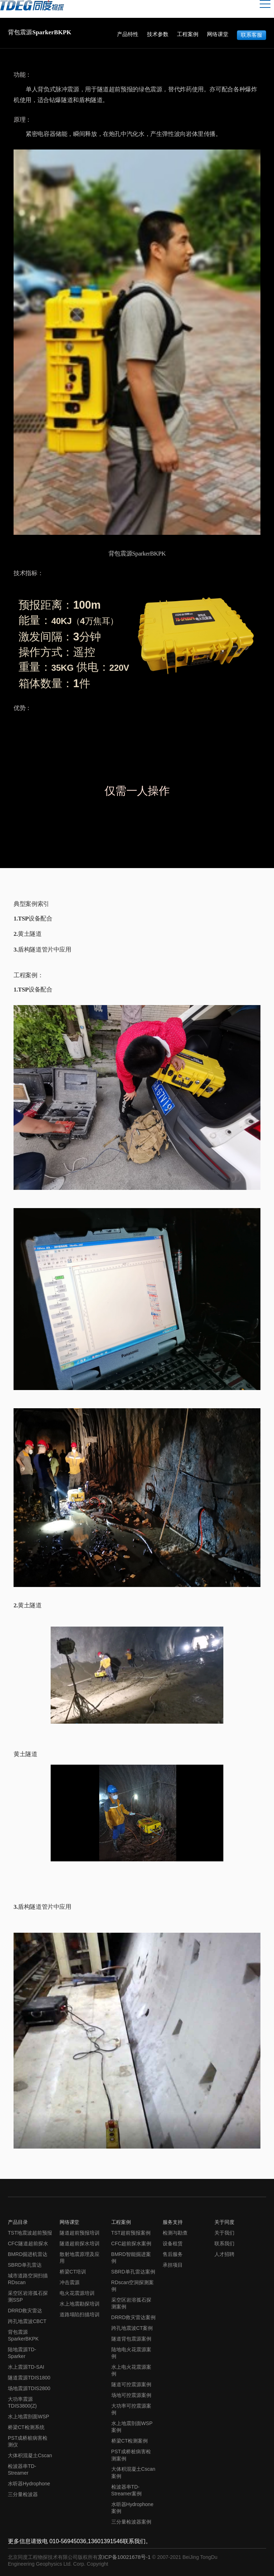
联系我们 (224, 2243)
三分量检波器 (23, 2494)
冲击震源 (70, 2282)
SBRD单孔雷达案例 (133, 2272)
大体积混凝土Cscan (30, 2455)
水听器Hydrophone (29, 2483)
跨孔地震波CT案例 (132, 2328)
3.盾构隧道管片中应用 (42, 949)
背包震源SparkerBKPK (27, 32)
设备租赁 (173, 2243)
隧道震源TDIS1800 (29, 2377)
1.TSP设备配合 (33, 918)
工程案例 (187, 34)
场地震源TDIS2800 (29, 2388)
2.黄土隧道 (28, 933)
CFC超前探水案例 (131, 2243)
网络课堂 (217, 34)
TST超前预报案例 (131, 2233)
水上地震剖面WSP (28, 2416)
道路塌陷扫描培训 (80, 2314)
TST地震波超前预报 (30, 2233)
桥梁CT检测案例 (129, 2441)
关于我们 (224, 2233)
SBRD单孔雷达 (25, 2265)
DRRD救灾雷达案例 (133, 2317)
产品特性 (127, 34)
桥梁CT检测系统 (26, 2427)
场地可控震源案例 (131, 2395)
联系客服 (252, 34)
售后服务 (173, 2254)
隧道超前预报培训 (80, 2233)
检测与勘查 (175, 2233)
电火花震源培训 (77, 2293)
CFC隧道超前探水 (28, 2243)
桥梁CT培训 (73, 2272)
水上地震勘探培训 (80, 2304)
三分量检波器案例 (131, 2522)
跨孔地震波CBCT (27, 2321)
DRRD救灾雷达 (25, 2310)
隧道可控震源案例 (131, 2384)
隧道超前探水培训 (80, 2243)
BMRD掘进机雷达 (27, 2254)
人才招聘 (224, 2254)
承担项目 (173, 2265)
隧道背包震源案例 (131, 2339)
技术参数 (157, 34)
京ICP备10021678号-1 (125, 2557)
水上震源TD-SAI (26, 2367)
